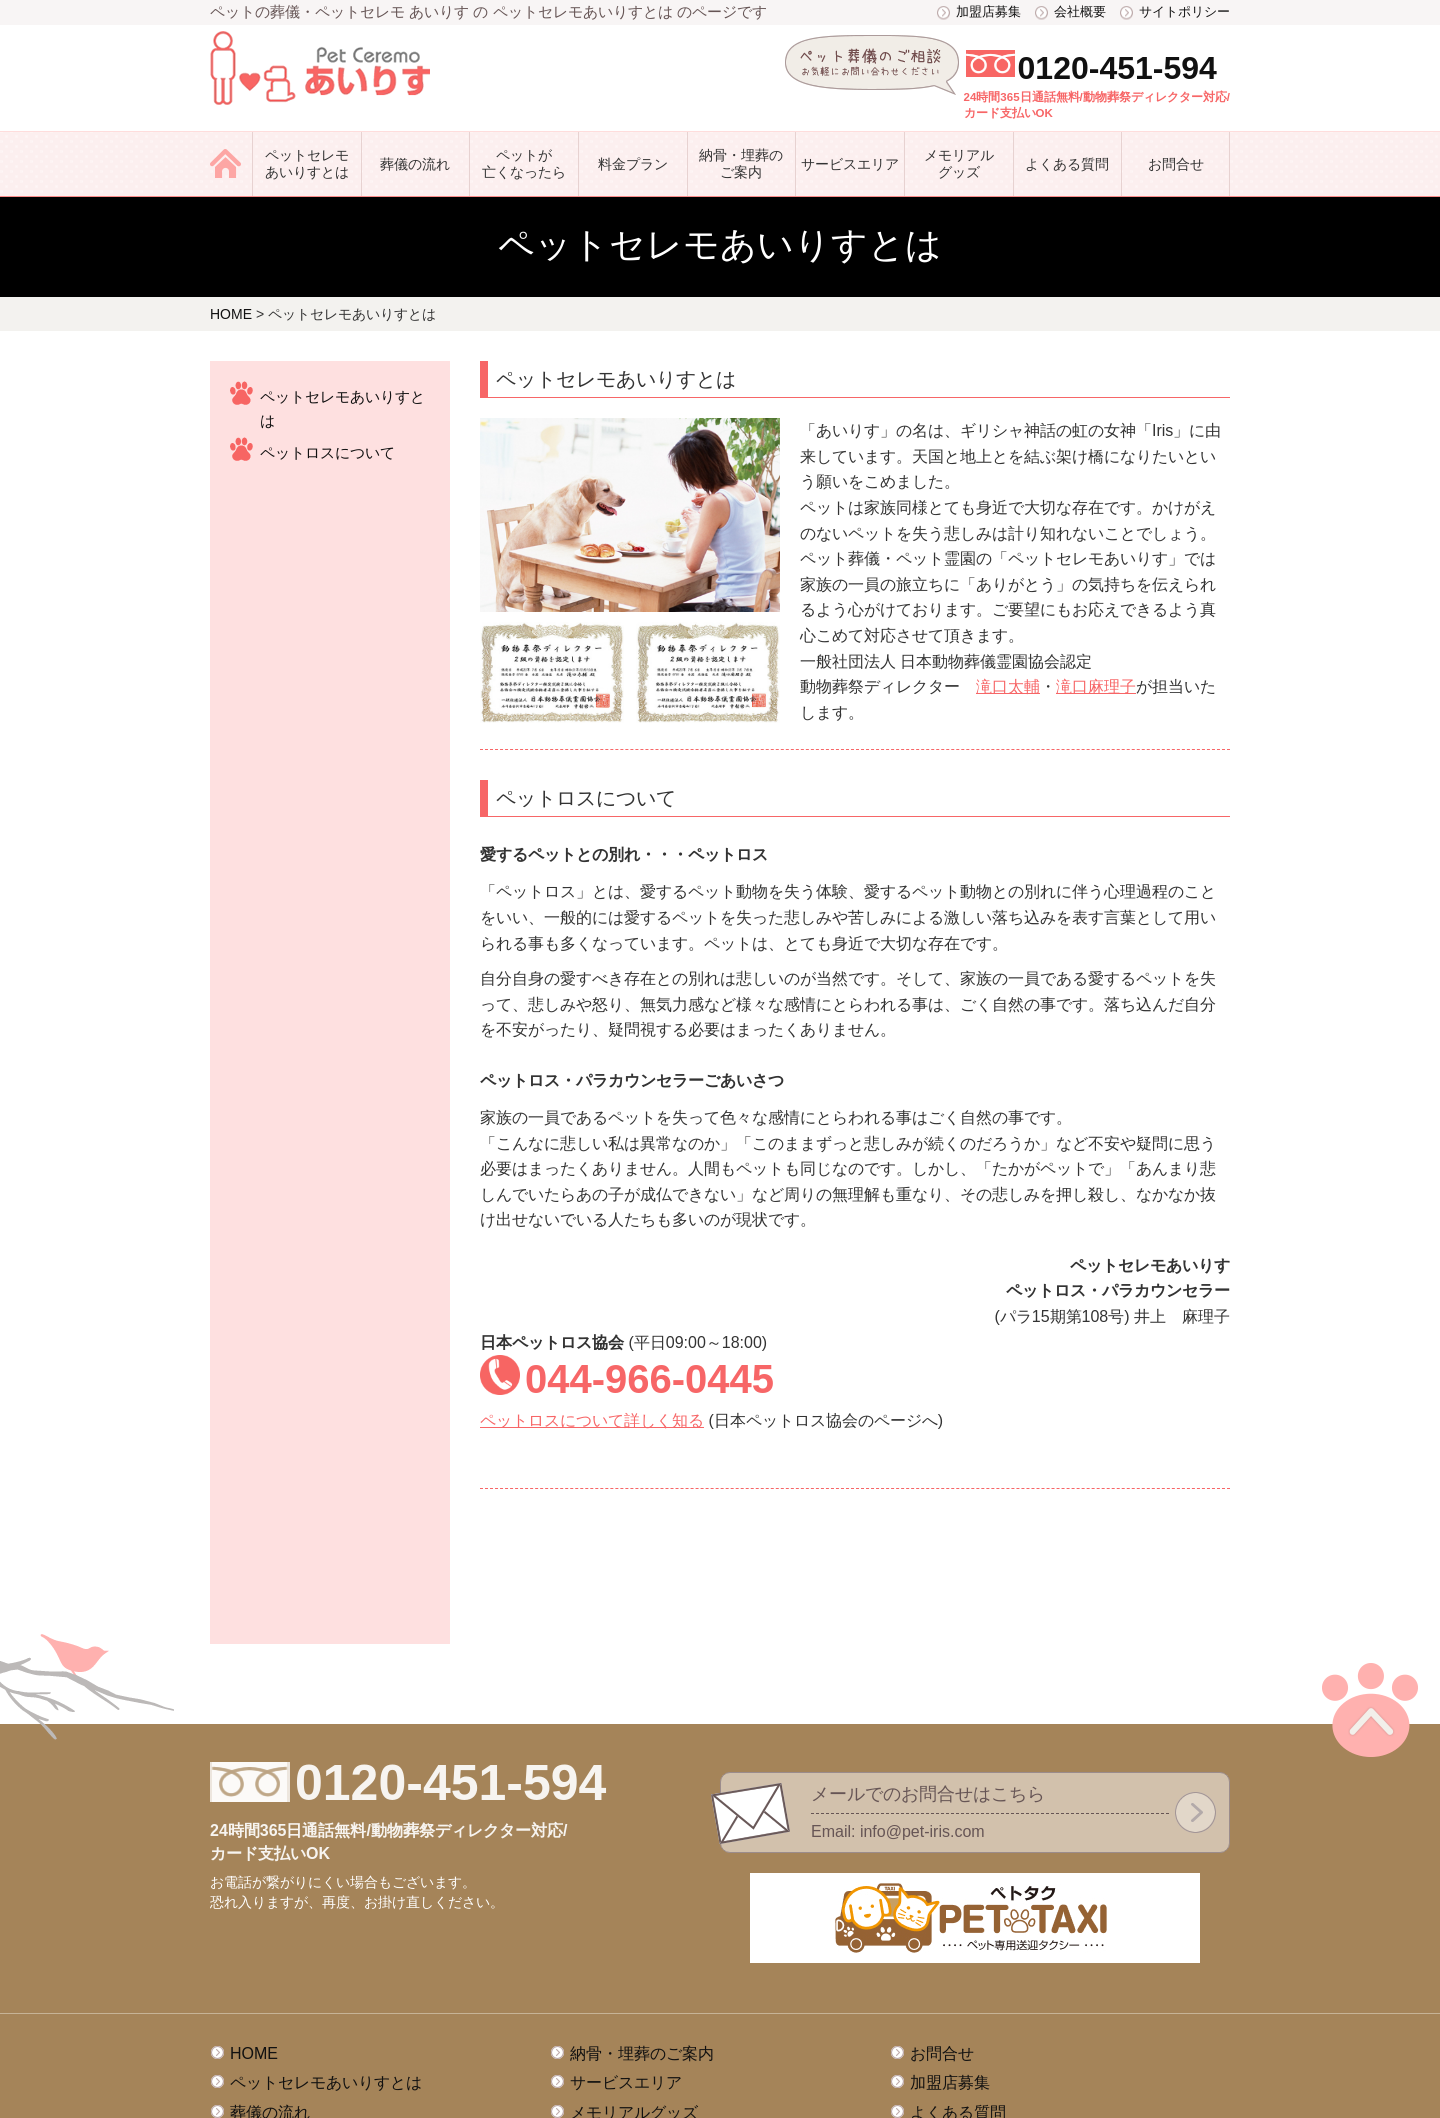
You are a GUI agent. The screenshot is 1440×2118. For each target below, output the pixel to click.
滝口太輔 (1008, 686)
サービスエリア (626, 1927)
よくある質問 (1067, 164)
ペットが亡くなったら (524, 163)
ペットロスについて (327, 452)
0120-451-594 (1117, 68)
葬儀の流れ (415, 164)
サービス (850, 164)
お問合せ (1176, 164)
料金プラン (633, 164)
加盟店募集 (988, 11)
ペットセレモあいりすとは (307, 163)
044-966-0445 (649, 1379)
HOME (254, 1898)
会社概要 (1080, 11)
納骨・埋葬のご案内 (741, 163)
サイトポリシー (1184, 11)
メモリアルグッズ (634, 1957)
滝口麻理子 (1096, 686)
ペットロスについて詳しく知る (592, 1420)
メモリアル (959, 164)
